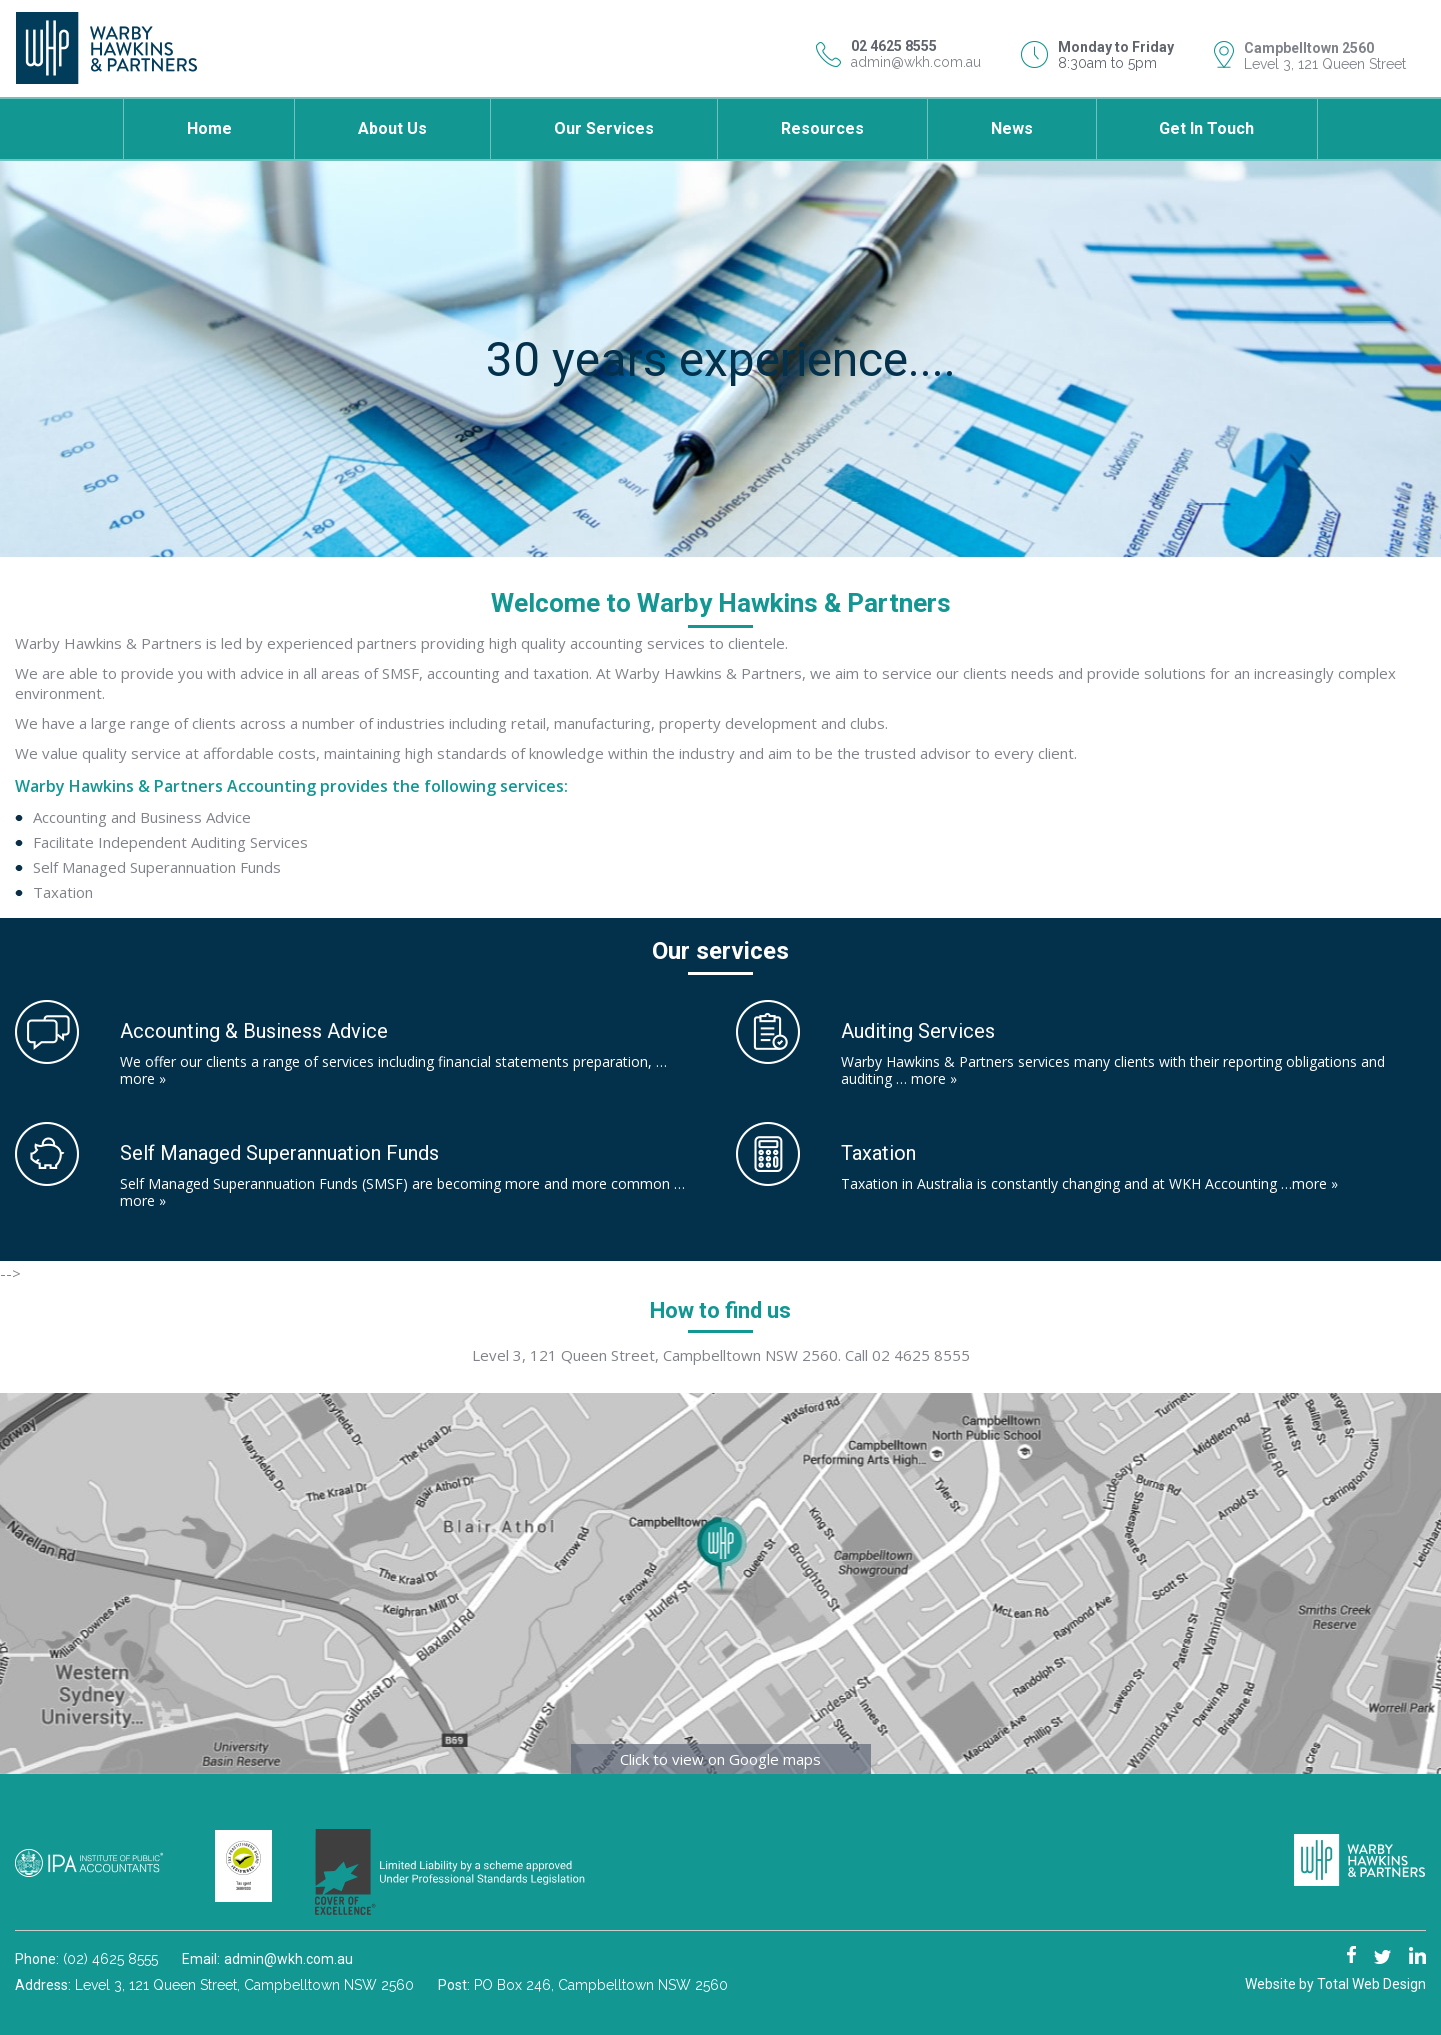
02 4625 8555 (921, 1355)
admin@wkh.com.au (916, 62)
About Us (392, 128)
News (1012, 128)
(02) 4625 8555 (110, 1959)
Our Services (604, 128)
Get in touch (1206, 128)
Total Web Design (1371, 1984)
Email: (203, 1959)
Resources (822, 128)
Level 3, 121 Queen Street (1325, 64)
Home (209, 128)
